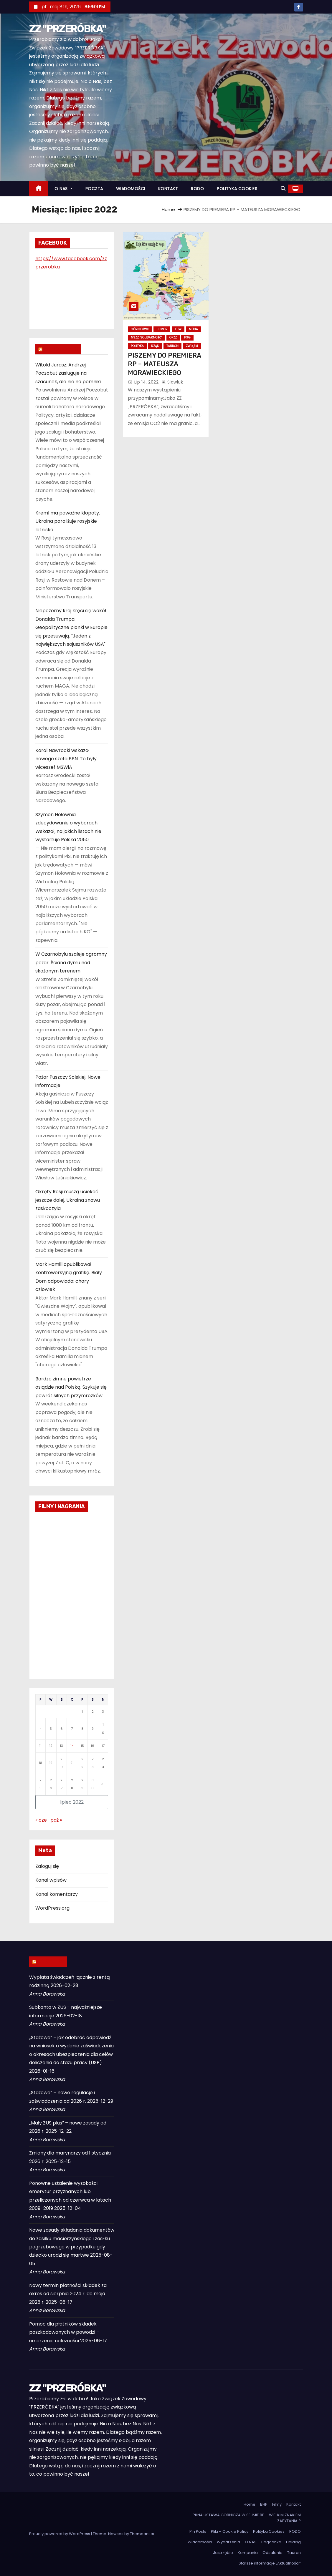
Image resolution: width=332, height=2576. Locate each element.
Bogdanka (271, 2542)
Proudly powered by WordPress (60, 2534)
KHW (178, 329)
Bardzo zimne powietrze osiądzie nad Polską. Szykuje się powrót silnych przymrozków (71, 1387)
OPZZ (173, 337)
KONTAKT (168, 189)
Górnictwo (140, 329)
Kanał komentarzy (56, 1894)
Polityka (137, 346)
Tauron (172, 346)
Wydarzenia (228, 2542)
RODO (197, 189)
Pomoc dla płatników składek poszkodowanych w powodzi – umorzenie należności (64, 2332)
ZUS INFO (51, 1961)
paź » (56, 1820)
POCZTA (94, 189)
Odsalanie (272, 2552)
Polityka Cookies (269, 2531)
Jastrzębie (223, 2552)
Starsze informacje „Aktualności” (270, 2563)
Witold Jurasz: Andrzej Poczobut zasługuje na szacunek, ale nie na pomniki (68, 373)
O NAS (63, 189)
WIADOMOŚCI (130, 189)
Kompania (248, 2552)
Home (168, 209)
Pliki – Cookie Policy (229, 2531)
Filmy (277, 2504)
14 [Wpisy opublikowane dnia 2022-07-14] (72, 1745)
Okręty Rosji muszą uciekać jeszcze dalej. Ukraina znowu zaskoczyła (67, 1200)
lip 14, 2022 (147, 382)
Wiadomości (200, 2542)
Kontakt (293, 2504)
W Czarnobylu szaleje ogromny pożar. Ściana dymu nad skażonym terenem (71, 962)
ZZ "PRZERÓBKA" (67, 29)
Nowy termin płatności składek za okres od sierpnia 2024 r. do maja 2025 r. (68, 2294)
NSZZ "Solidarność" (146, 337)
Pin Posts (197, 2531)
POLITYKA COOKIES (237, 189)
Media (193, 329)
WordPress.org (52, 1908)
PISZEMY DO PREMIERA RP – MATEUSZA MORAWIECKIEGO (164, 364)
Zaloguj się (47, 1866)
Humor (161, 329)
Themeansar (142, 2534)
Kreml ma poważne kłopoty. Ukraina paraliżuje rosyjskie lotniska (67, 521)
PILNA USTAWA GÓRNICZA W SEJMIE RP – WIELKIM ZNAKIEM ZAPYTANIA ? (247, 2518)
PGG (187, 337)
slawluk (172, 382)
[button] (283, 188)
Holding (293, 2542)
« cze (41, 1820)
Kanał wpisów (51, 1880)
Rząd (155, 346)
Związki (192, 346)
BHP (263, 2504)
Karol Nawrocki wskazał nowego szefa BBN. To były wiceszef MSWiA (66, 759)
